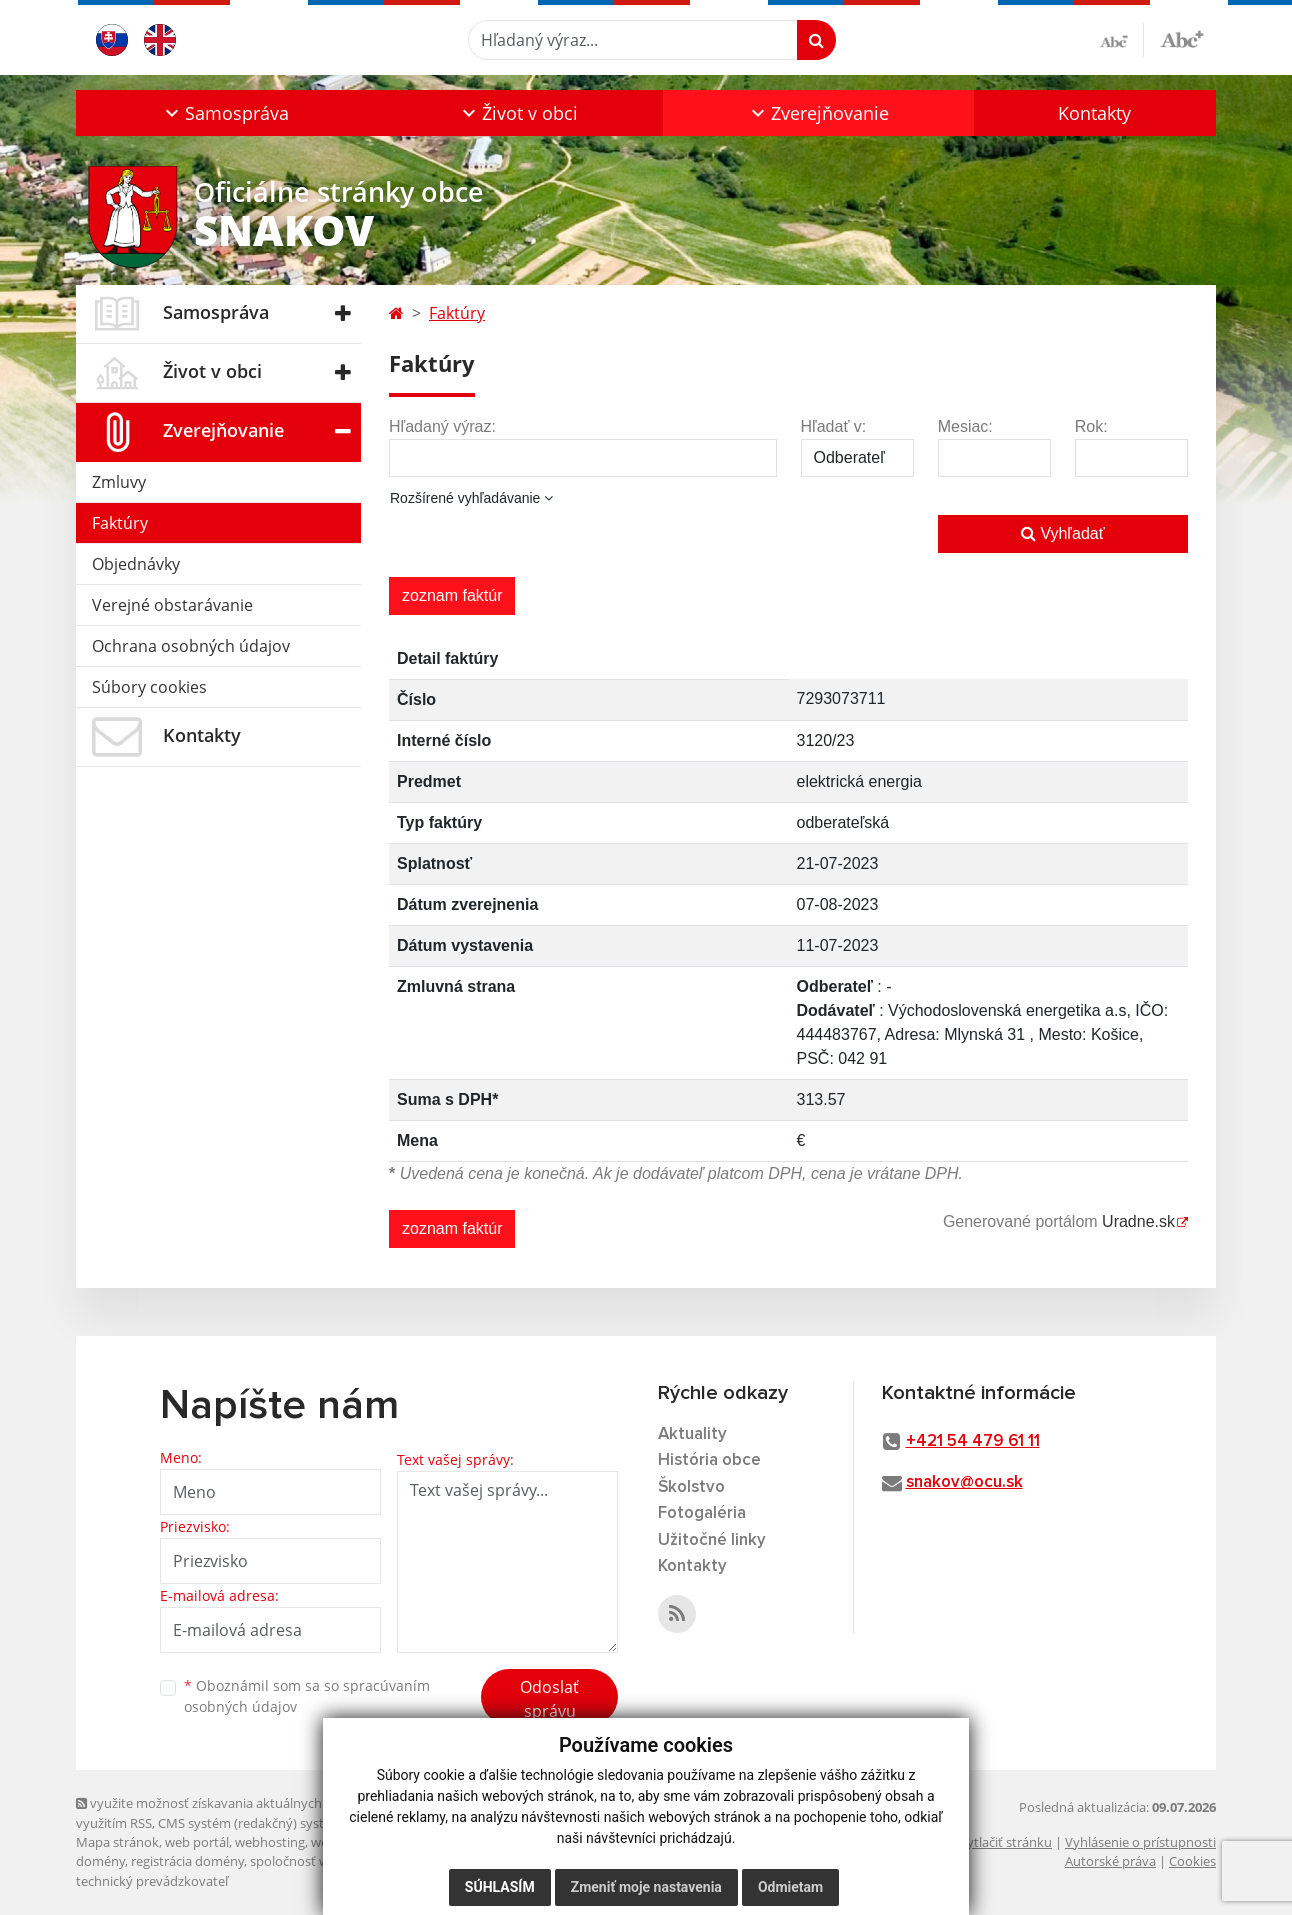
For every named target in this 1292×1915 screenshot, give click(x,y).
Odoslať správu (549, 1699)
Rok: (1091, 426)
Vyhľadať (1063, 533)
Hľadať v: (834, 426)
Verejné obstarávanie (172, 605)
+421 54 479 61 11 (973, 1441)
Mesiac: (965, 426)
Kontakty (1094, 113)
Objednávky (136, 564)
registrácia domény (187, 1861)
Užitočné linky (712, 1540)
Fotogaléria (702, 1513)
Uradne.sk (1138, 1221)
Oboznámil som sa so (307, 1696)
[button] (224, 113)
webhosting (270, 1842)
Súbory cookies (149, 687)
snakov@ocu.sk (964, 1482)
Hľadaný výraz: (442, 426)
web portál (197, 1842)
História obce (709, 1460)
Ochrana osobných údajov (191, 646)
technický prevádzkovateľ (152, 1881)
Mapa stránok (117, 1842)
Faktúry (120, 523)
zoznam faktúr (452, 595)
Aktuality (692, 1434)
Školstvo (691, 1487)
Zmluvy (119, 482)
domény (100, 1861)
